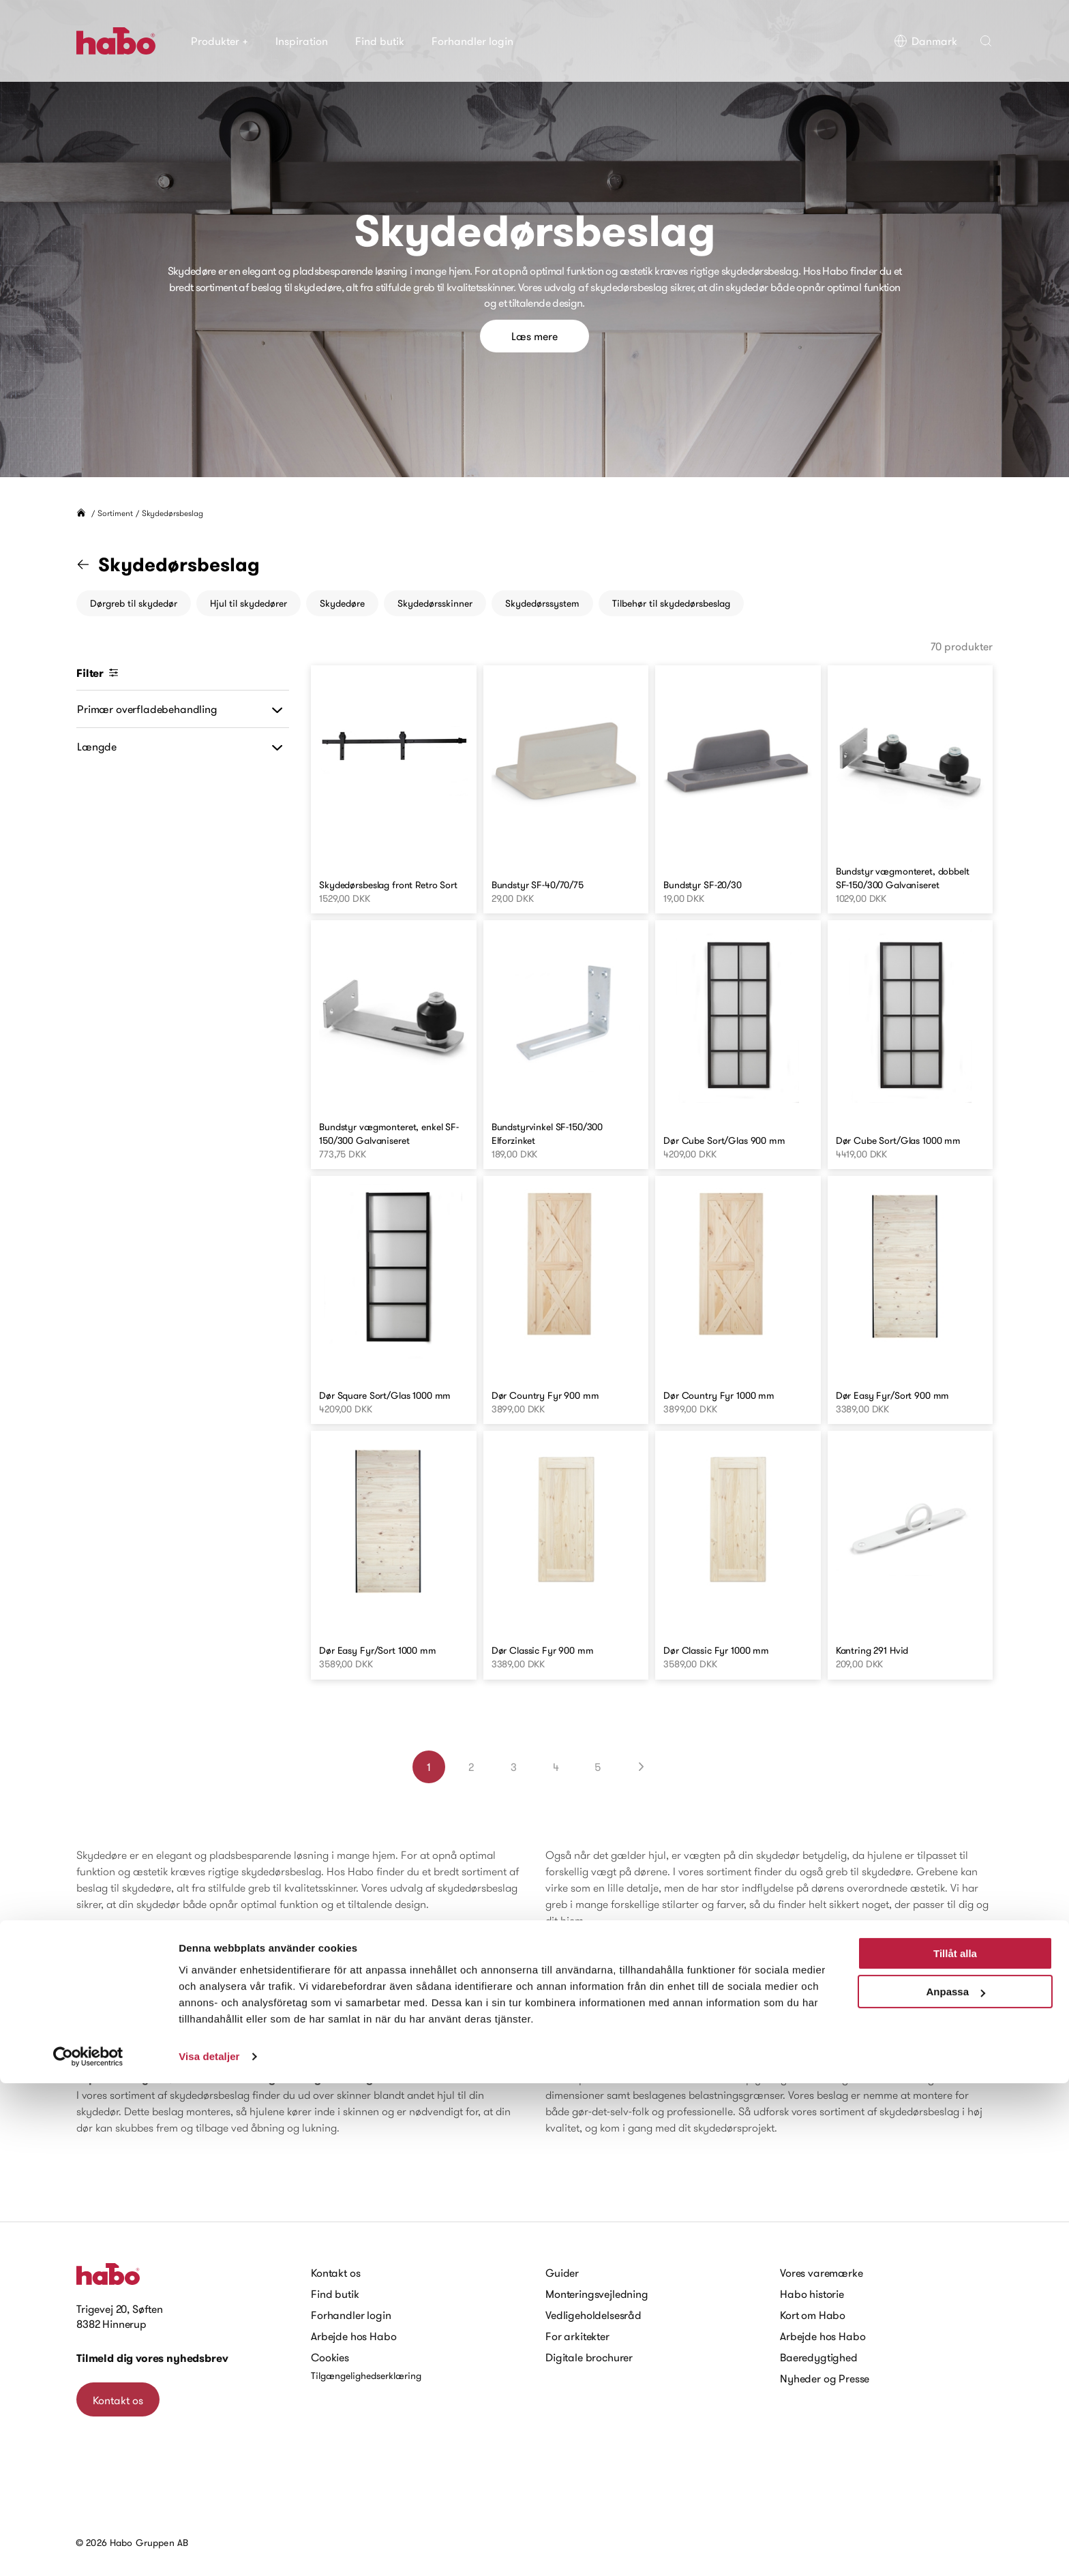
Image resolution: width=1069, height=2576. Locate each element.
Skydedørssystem (542, 603)
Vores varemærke (821, 2272)
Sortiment (115, 513)
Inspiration (301, 41)
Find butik (379, 41)
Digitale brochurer (589, 2357)
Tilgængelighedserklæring (366, 2375)
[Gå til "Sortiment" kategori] (91, 564)
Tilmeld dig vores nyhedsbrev (152, 2358)
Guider (562, 2272)
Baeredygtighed (819, 2357)
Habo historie (812, 2294)
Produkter (219, 41)
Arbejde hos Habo (353, 2336)
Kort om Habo (812, 2315)
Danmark (925, 41)
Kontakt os (118, 2400)
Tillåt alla (955, 2446)
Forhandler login (472, 41)
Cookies (330, 2357)
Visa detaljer (209, 2549)
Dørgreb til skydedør (133, 603)
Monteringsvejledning (596, 2294)
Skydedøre (342, 603)
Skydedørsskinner (434, 603)
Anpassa (955, 2484)
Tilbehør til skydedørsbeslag (671, 603)
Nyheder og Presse (824, 2378)
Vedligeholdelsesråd (593, 2315)
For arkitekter (577, 2336)
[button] (986, 41)
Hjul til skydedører (248, 603)
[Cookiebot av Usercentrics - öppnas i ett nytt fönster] (88, 2549)
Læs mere (534, 336)
